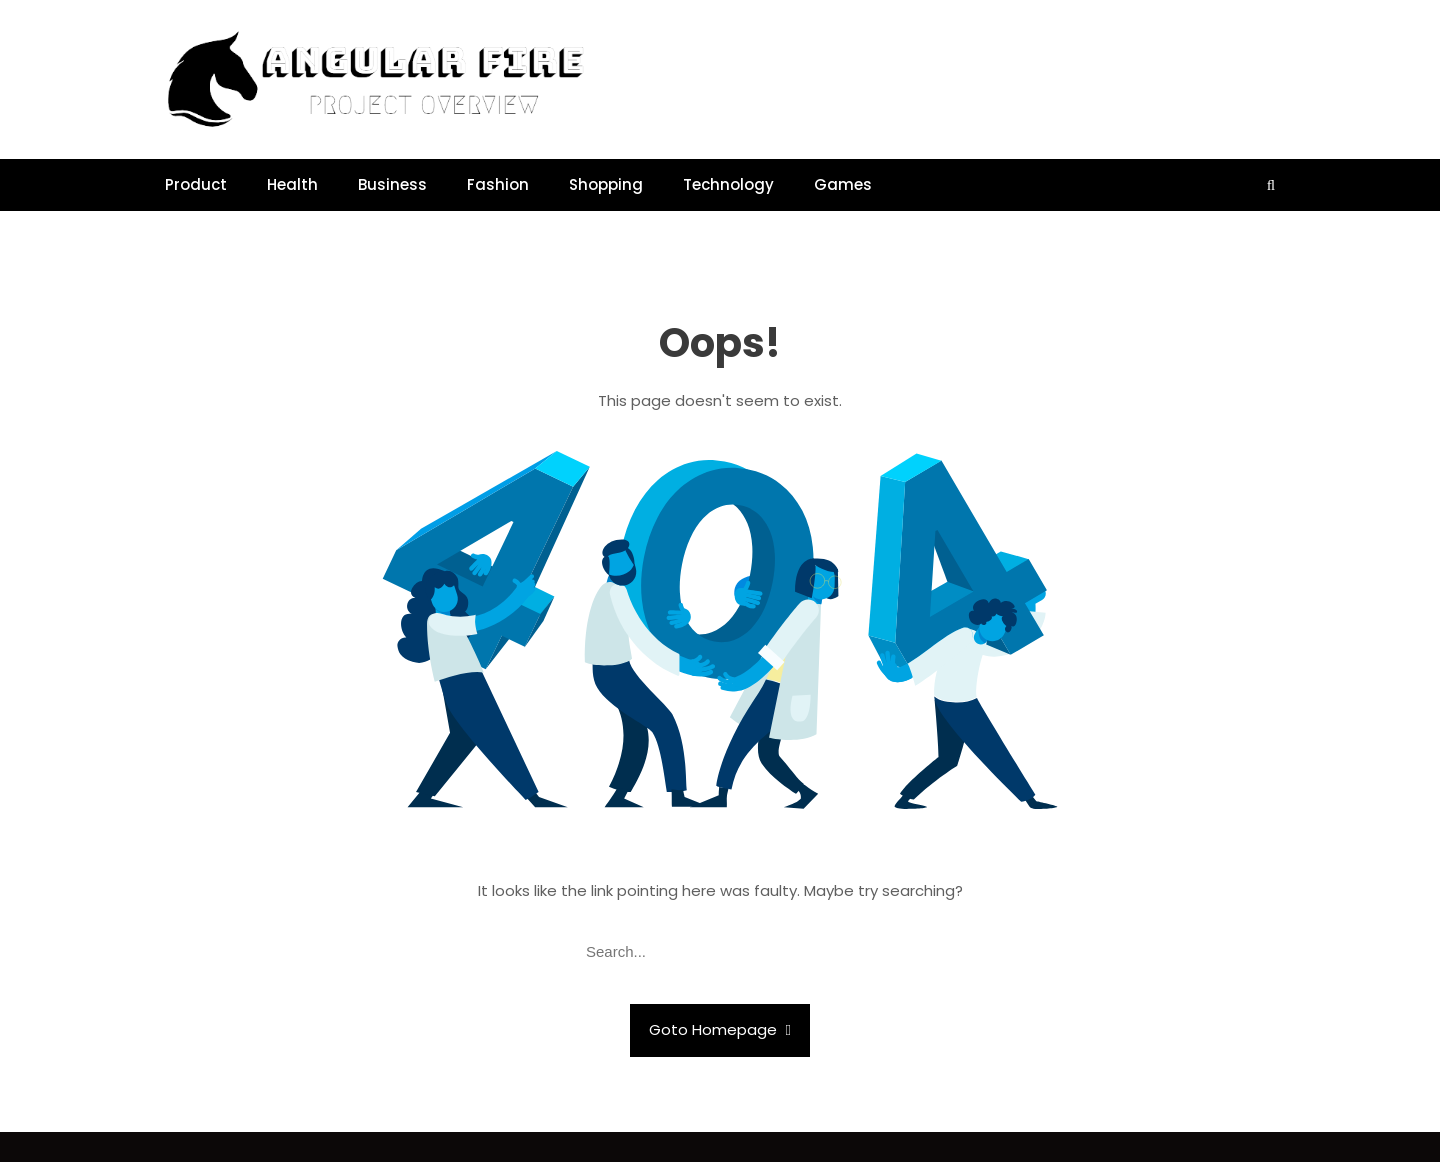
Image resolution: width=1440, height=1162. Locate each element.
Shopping (606, 184)
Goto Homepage (720, 1029)
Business (392, 184)
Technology (728, 184)
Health (292, 184)
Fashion (498, 184)
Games (843, 184)
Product (196, 184)
